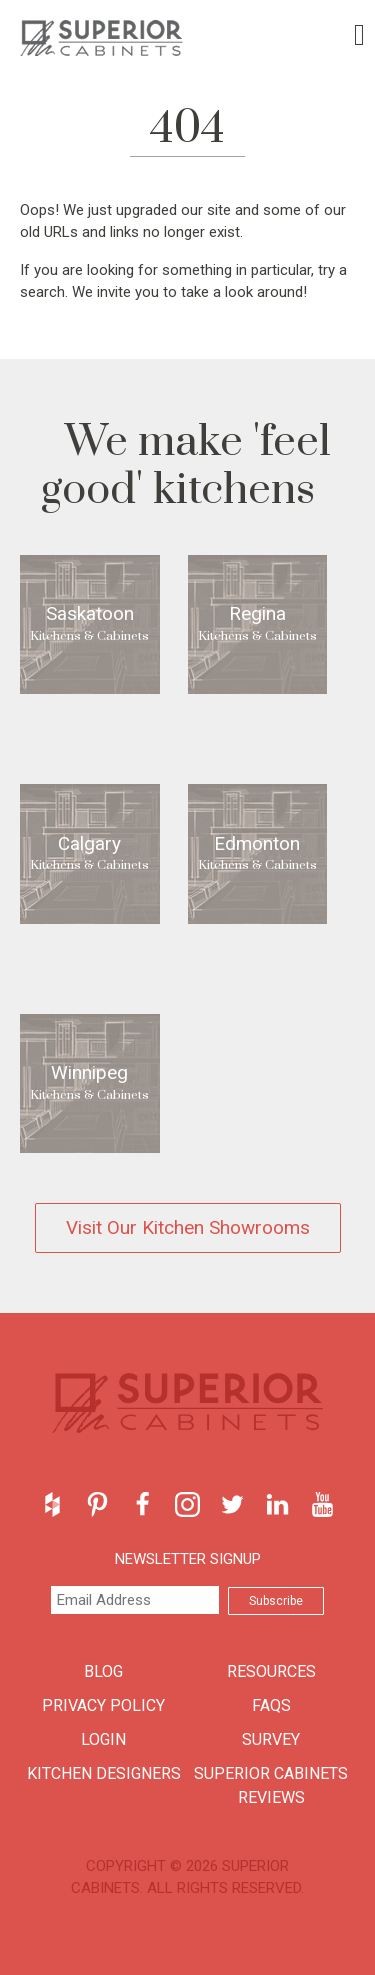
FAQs (271, 1705)
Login (103, 1739)
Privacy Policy (103, 1705)
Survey (271, 1739)
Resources (271, 1671)
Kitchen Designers (104, 1773)
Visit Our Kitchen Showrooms (188, 1227)
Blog (103, 1671)
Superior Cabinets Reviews (271, 1785)
